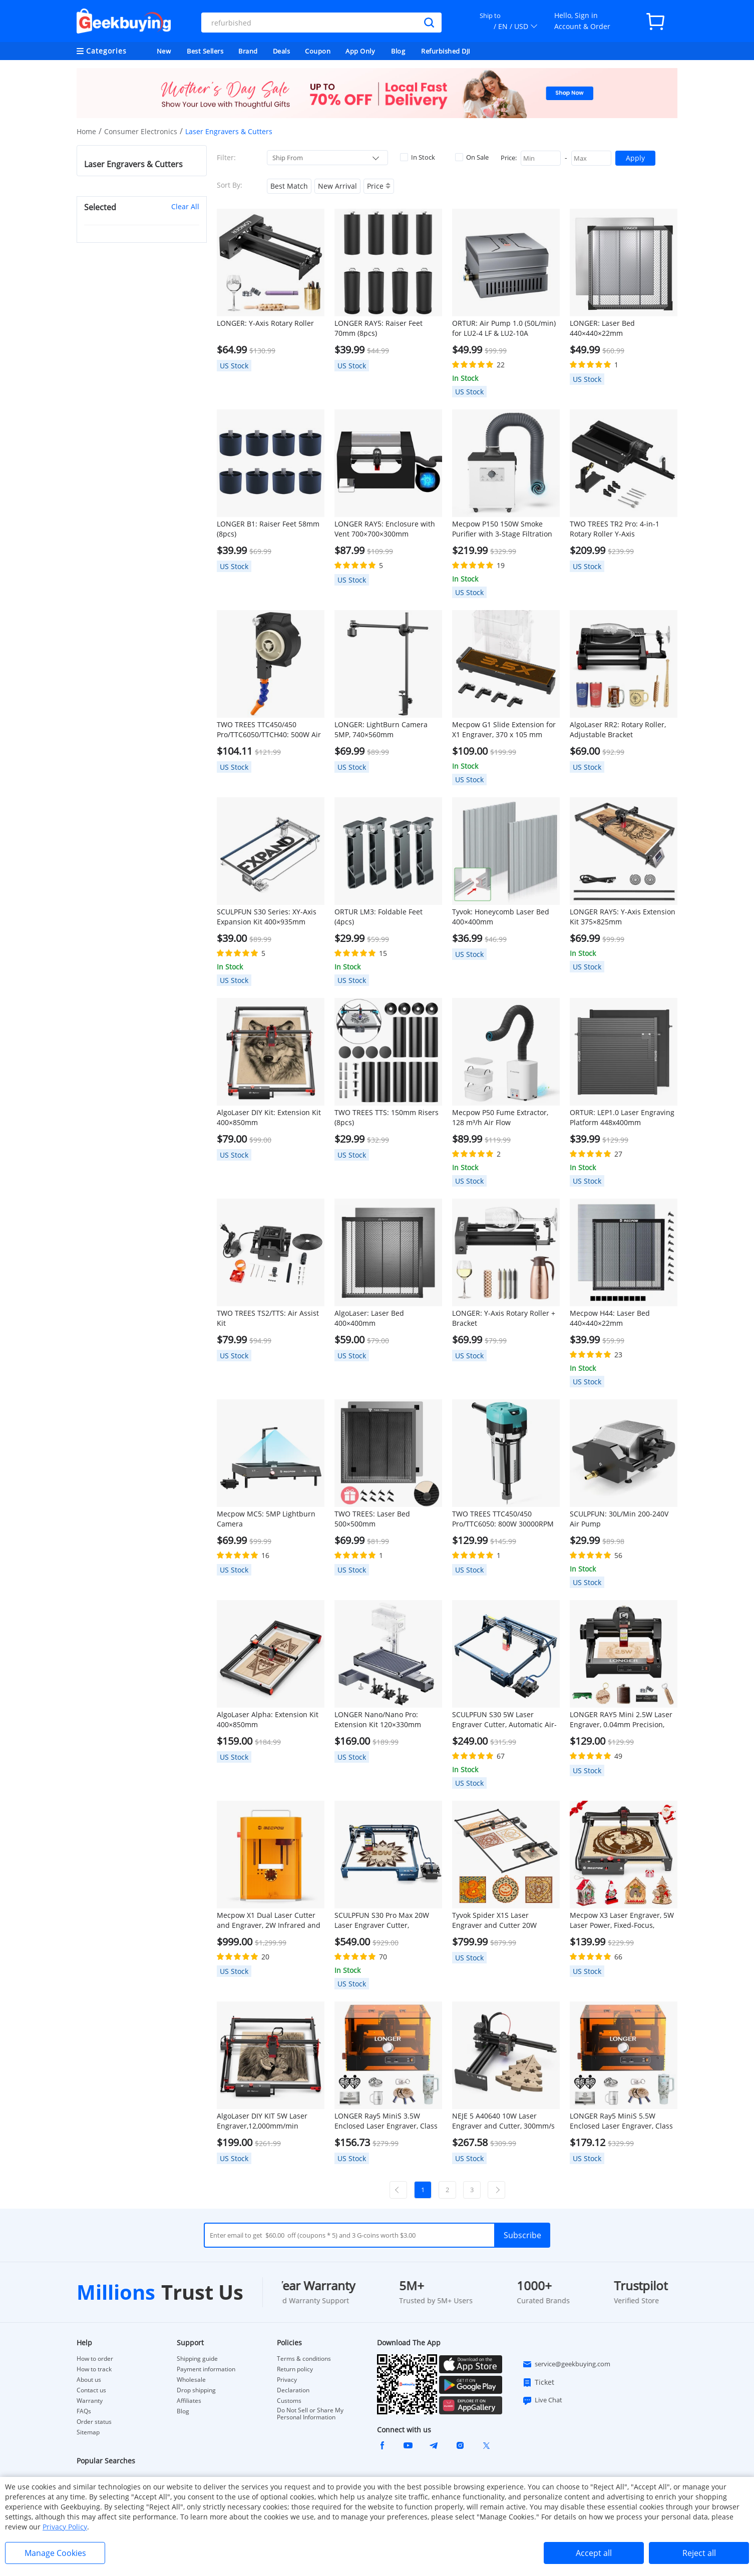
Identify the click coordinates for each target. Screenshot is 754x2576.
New (164, 51)
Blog (398, 51)
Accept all (594, 2552)
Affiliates (189, 2400)
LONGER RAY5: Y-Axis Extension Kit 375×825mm (622, 916)
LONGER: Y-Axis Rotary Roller (265, 323)
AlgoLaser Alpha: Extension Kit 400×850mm (267, 1719)
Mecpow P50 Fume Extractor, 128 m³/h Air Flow (500, 1117)
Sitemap (88, 2432)
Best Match (289, 186)
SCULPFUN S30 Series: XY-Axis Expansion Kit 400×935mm (266, 916)
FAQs (84, 2411)
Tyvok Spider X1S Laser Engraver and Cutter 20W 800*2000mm (494, 1920)
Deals (281, 51)
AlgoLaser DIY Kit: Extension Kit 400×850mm (269, 1117)
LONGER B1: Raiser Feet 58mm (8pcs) (268, 529)
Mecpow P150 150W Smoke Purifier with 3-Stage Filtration (502, 529)
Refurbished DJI (446, 51)
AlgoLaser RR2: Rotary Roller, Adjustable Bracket (618, 729)
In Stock (417, 157)
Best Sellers (205, 51)
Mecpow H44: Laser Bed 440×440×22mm (610, 1318)
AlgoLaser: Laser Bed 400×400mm (369, 1318)
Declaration (293, 2390)
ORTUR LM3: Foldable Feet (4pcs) (378, 916)
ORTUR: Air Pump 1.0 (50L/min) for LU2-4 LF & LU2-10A (504, 328)
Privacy (287, 2379)
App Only (360, 51)
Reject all (699, 2552)
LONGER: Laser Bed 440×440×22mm (602, 328)
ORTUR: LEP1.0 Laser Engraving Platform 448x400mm (622, 1117)
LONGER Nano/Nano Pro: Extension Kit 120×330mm (377, 1719)
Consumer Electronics (140, 131)
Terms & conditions (304, 2358)
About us (89, 2379)
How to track (94, 2369)
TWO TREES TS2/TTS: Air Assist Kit (268, 1318)
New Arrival (337, 186)
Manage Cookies (55, 2552)
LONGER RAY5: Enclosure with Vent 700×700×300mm (384, 529)
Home (86, 131)
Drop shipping (196, 2390)
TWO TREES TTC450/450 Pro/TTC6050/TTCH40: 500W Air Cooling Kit (269, 730)
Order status (94, 2421)
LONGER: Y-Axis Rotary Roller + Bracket (503, 1318)
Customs (289, 2400)
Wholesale (191, 2379)
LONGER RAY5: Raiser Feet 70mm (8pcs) (378, 328)
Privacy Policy (65, 2526)
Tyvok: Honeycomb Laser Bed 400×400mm (500, 916)
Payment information (206, 2369)
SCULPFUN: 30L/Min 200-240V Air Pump (619, 1518)
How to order (95, 2358)
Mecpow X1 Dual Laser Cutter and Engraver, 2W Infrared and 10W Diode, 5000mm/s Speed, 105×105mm (268, 1920)
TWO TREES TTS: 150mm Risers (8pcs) (386, 1117)
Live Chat (542, 2400)
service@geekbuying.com (566, 2364)
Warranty (90, 2400)
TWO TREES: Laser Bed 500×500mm (372, 1518)
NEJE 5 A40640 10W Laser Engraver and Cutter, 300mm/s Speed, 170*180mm (503, 2121)
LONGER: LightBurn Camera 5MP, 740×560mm (381, 729)
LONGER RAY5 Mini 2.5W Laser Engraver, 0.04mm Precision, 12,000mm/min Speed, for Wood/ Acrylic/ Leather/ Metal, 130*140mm (621, 1720)
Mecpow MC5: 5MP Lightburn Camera (266, 1518)
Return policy (295, 2369)
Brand (248, 51)
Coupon (317, 51)
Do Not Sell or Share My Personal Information (310, 2414)
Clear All (185, 206)
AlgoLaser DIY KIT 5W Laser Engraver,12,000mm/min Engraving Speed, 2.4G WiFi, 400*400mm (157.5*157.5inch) (267, 2121)
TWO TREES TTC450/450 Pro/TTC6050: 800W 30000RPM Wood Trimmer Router (503, 1519)
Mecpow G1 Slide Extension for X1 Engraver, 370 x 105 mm (504, 729)
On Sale (472, 157)
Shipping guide (197, 2358)
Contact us (91, 2390)
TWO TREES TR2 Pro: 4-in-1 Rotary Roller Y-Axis (614, 529)
